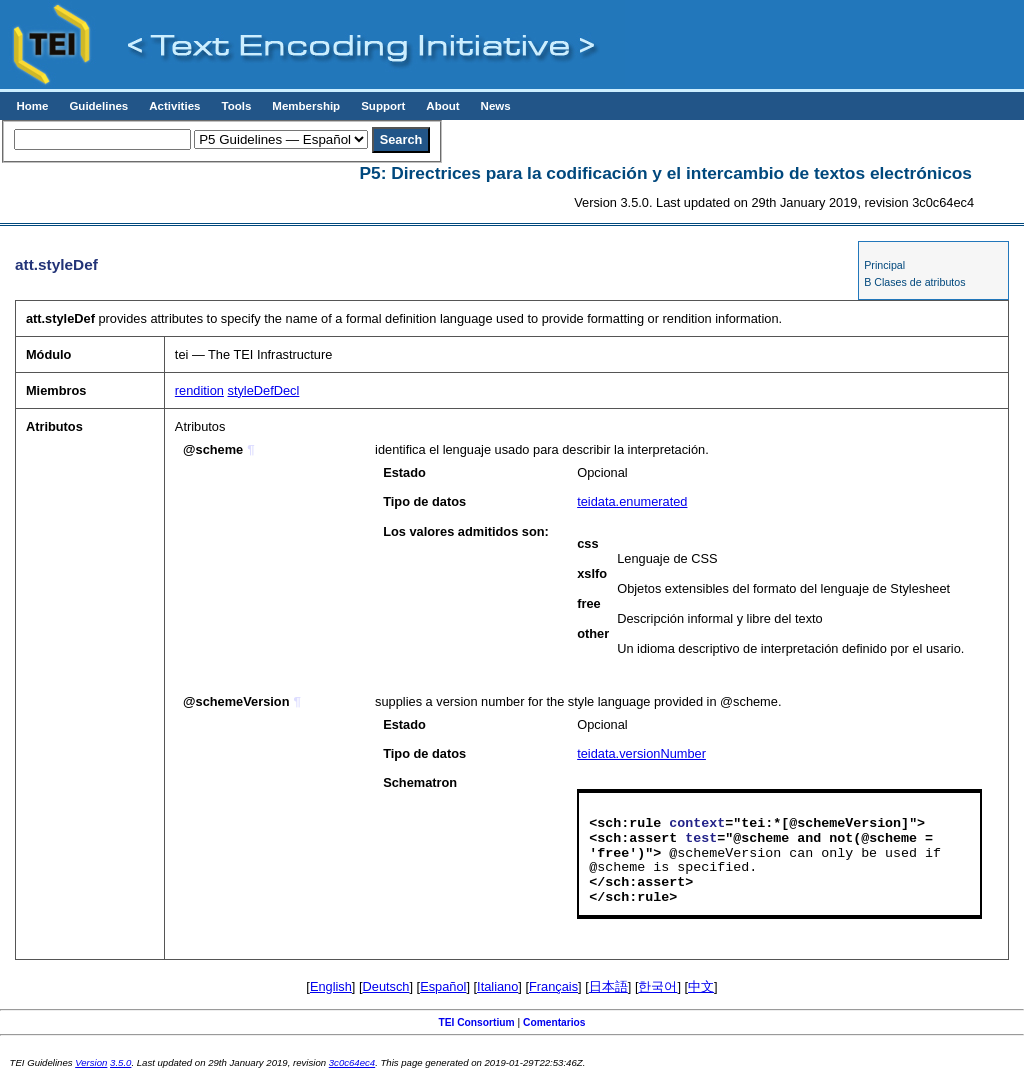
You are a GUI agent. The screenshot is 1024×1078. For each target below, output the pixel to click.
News (496, 106)
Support (383, 106)
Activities (174, 106)
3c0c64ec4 (352, 1062)
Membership (306, 106)
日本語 (608, 986)
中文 (701, 986)
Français (553, 986)
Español (443, 986)
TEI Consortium (476, 1022)
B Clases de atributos (914, 282)
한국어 (657, 986)
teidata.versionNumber (641, 753)
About (442, 106)
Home (32, 106)
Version (91, 1062)
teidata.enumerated (632, 501)
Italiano (497, 986)
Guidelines (98, 106)
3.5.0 (120, 1062)
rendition (199, 390)
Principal (884, 265)
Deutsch (386, 986)
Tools (236, 106)
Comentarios (554, 1022)
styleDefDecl (264, 390)
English (331, 986)
